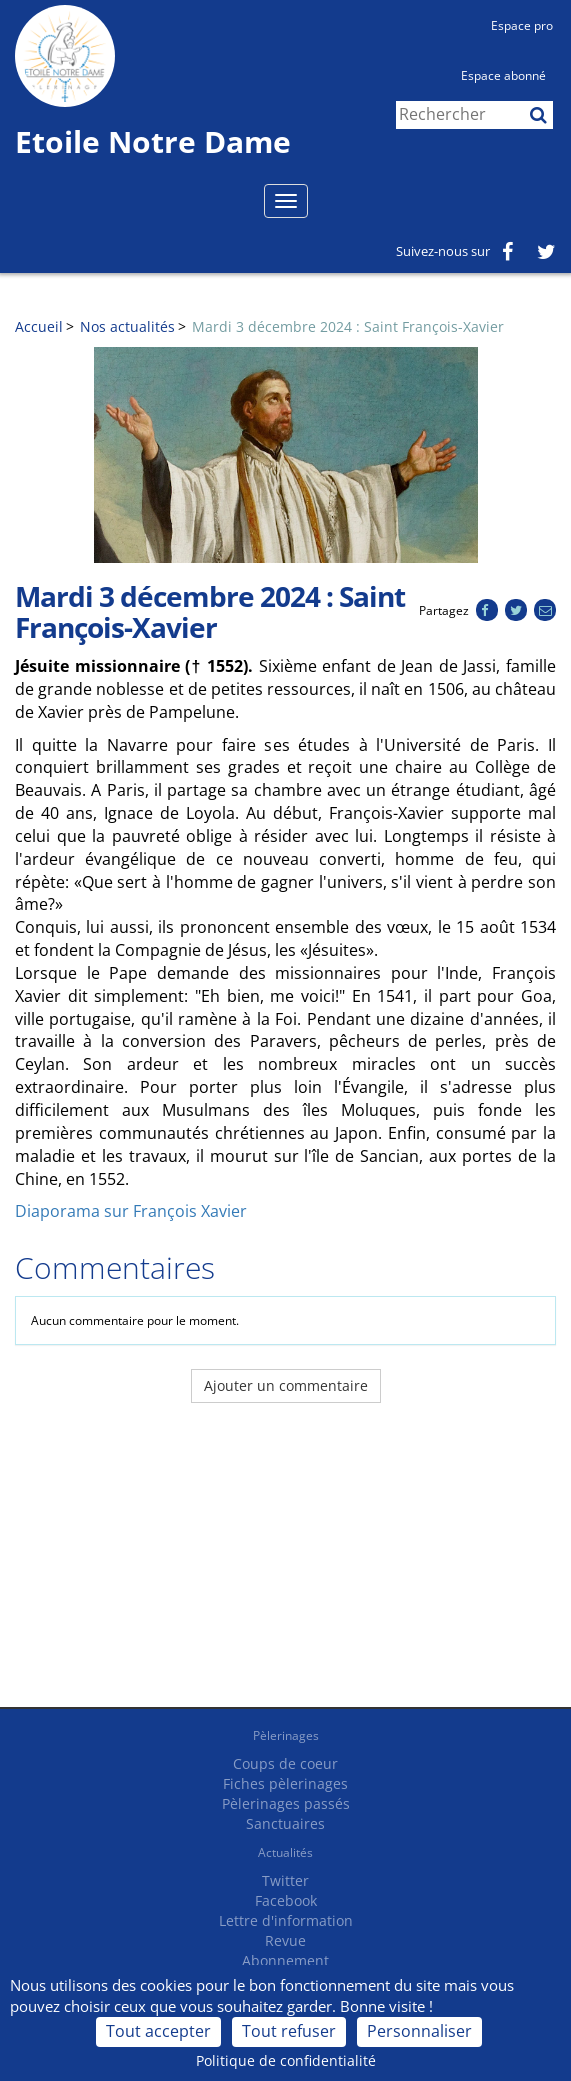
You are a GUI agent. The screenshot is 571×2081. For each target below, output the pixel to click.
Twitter (285, 1880)
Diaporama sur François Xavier (131, 1211)
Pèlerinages (286, 1735)
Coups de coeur (285, 1763)
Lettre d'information (286, 1920)
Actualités (285, 1852)
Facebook (286, 1900)
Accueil (39, 326)
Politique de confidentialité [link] (286, 2060)
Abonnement (285, 1960)
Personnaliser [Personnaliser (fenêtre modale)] (419, 2031)
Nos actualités (127, 326)
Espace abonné (503, 75)
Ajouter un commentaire (286, 1385)
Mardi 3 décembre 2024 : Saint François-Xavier (348, 326)
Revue (285, 1940)
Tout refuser (289, 2031)
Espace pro (522, 25)
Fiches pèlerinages (285, 1783)
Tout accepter (158, 2031)
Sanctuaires (285, 1823)
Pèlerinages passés (286, 1803)
